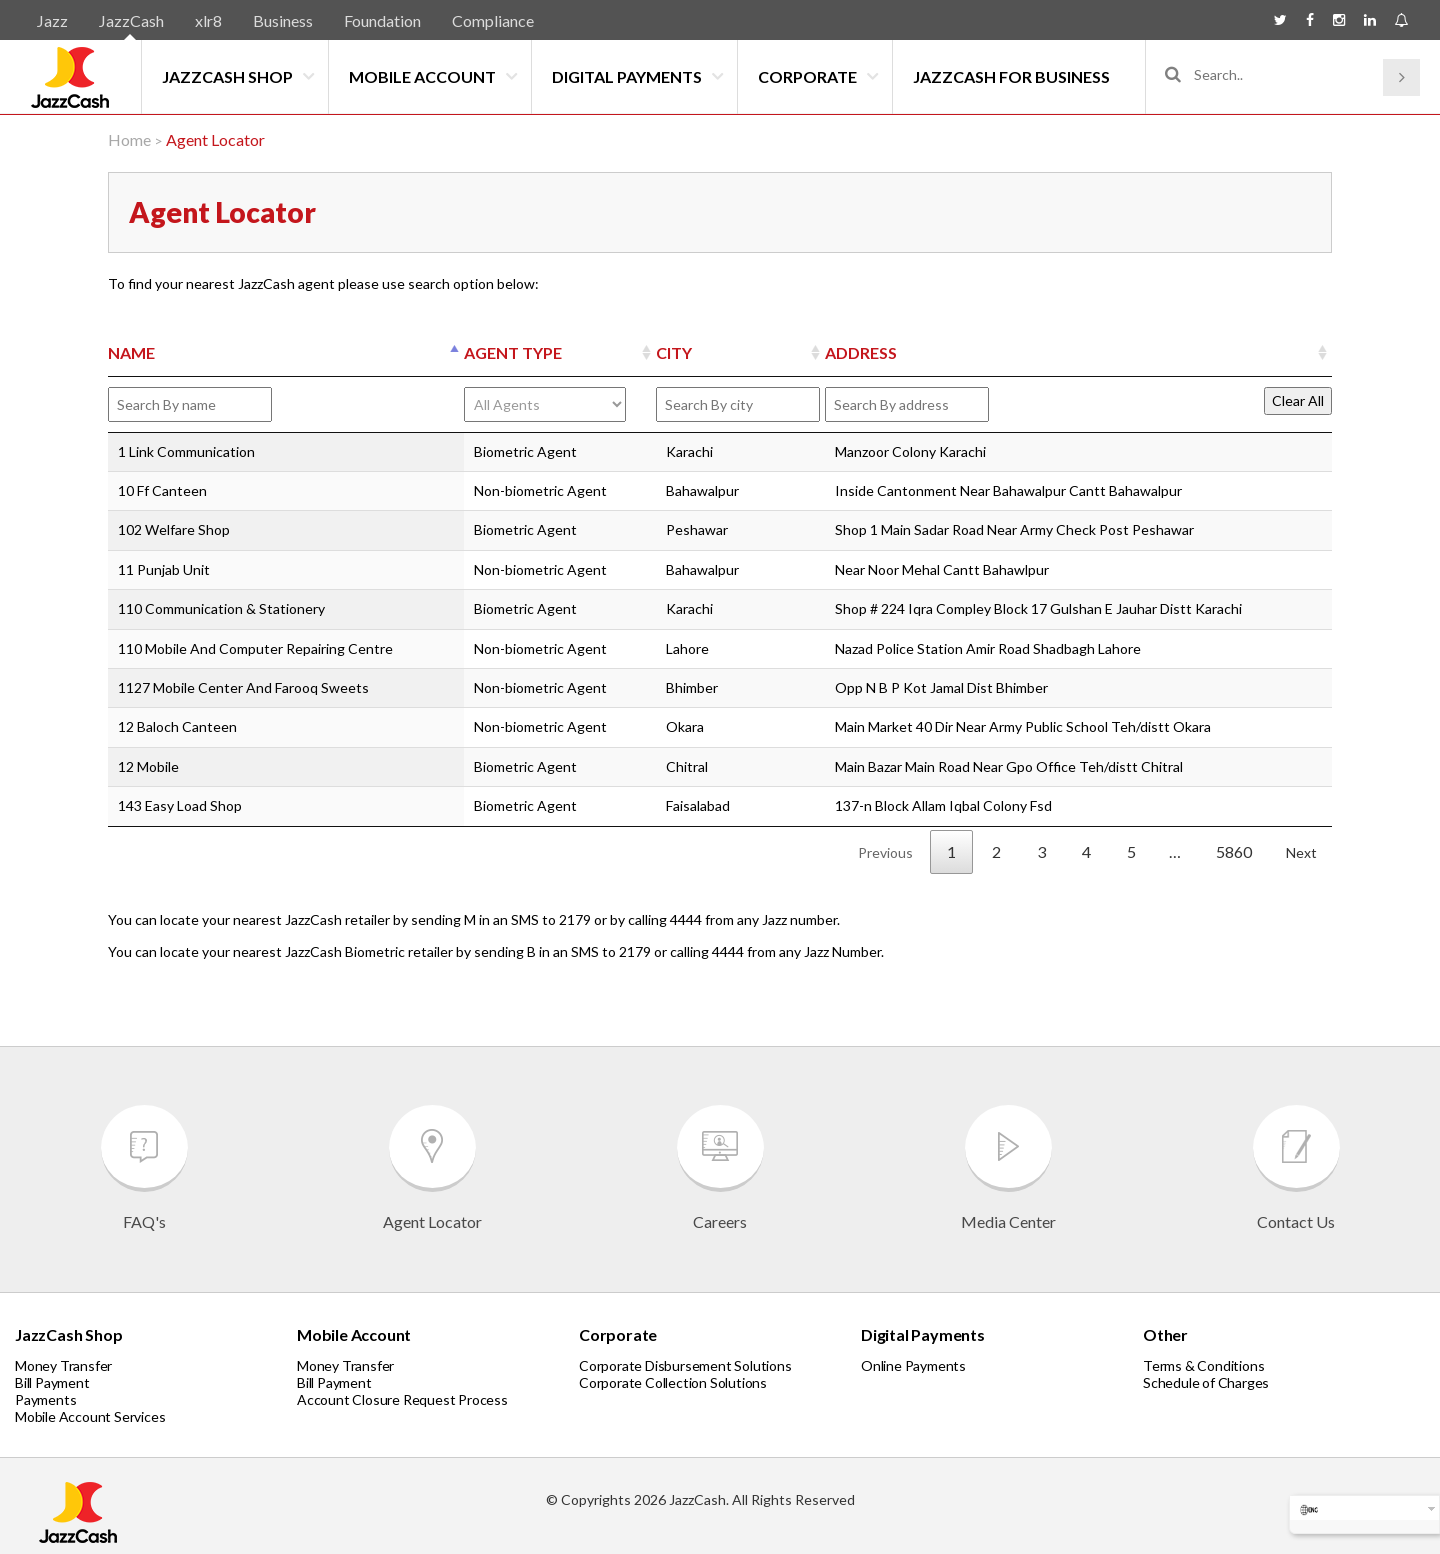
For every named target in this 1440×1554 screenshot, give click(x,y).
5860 (1234, 851)
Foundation (382, 20)
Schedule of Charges (1206, 1382)
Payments (45, 1399)
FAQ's (144, 1168)
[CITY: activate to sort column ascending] (740, 353)
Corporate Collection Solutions (673, 1382)
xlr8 (208, 20)
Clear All (1298, 400)
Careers (720, 1168)
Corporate (807, 76)
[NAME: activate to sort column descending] (286, 353)
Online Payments (913, 1365)
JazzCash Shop (227, 76)
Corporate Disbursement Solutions (685, 1365)
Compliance (493, 20)
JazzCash (131, 20)
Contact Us (1296, 1168)
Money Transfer (63, 1365)
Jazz (52, 20)
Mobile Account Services (90, 1416)
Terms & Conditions (1203, 1365)
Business (283, 20)
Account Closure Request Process (402, 1399)
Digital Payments (627, 76)
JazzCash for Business (1011, 76)
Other (1165, 1334)
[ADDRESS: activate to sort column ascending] (1078, 353)
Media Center (1008, 1168)
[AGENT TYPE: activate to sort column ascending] (560, 353)
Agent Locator (432, 1168)
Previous (885, 852)
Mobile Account (422, 76)
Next (1301, 852)
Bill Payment (52, 1382)
